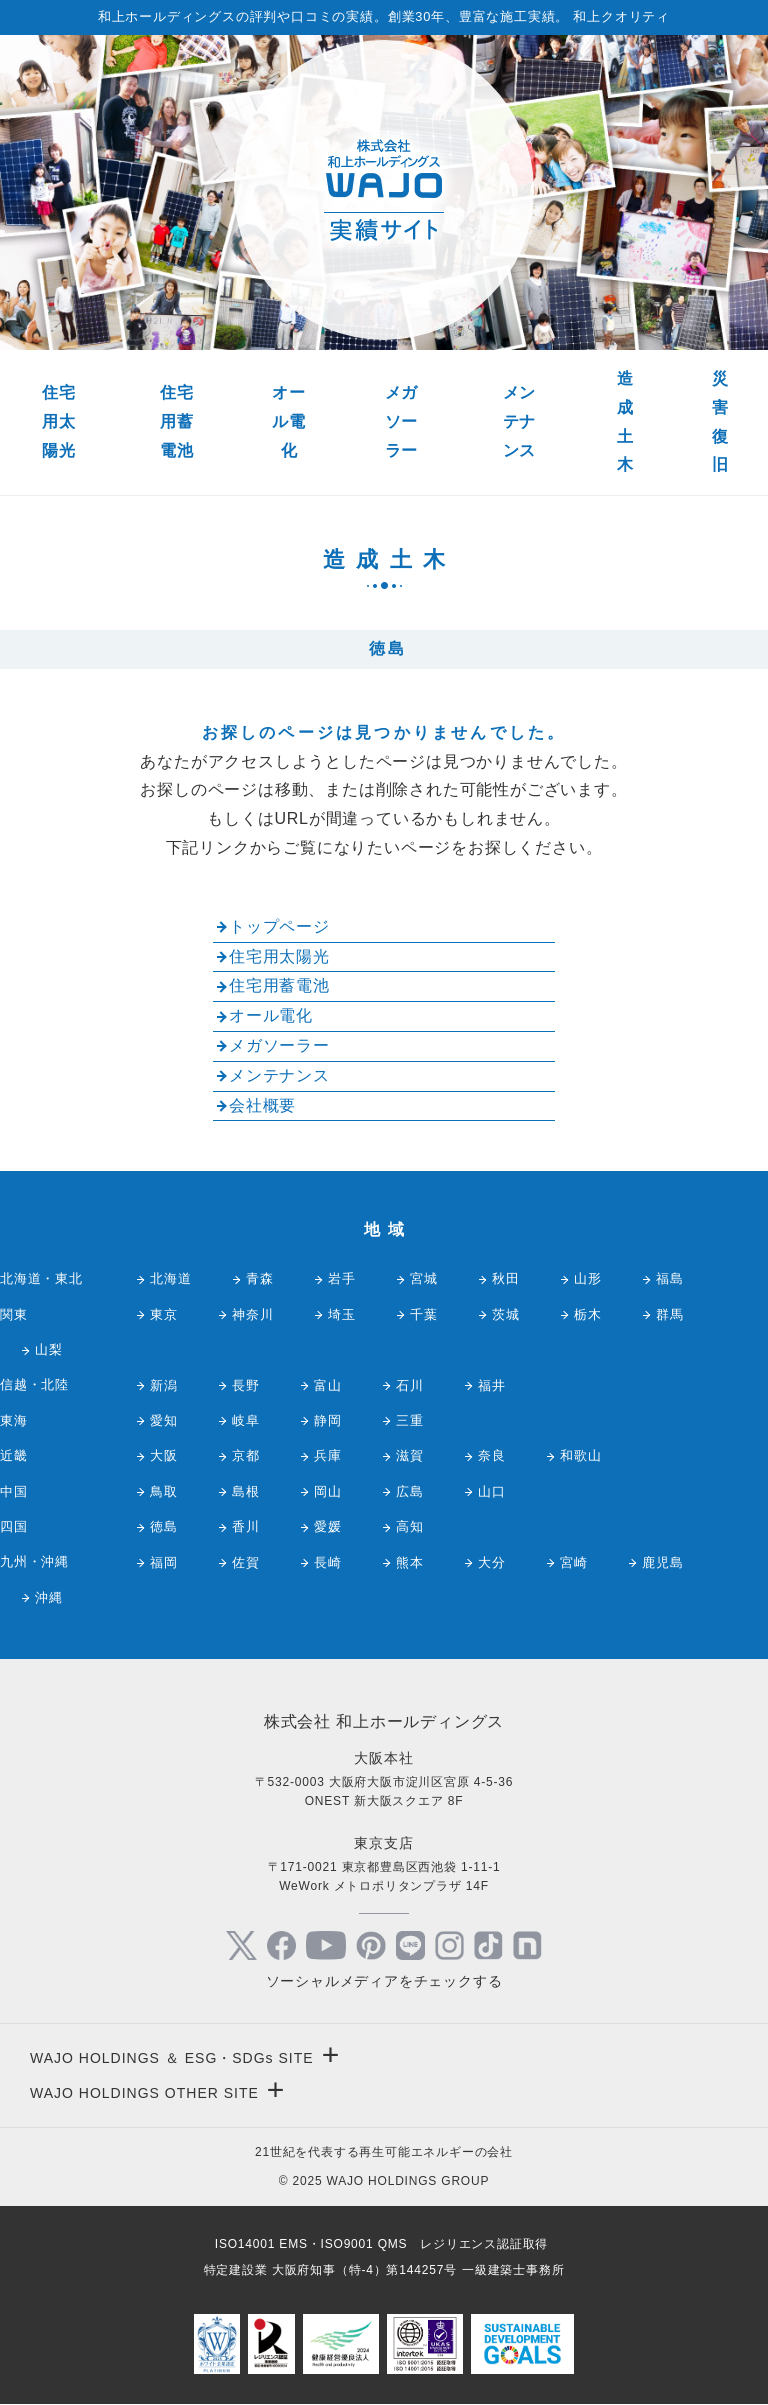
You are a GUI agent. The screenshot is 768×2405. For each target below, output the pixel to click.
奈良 (492, 1455)
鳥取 (164, 1491)
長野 (246, 1385)
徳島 (164, 1526)
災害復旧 (720, 421)
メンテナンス (520, 421)
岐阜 (246, 1420)
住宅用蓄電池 (177, 421)
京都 (246, 1455)
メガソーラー (402, 421)
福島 (670, 1278)
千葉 (424, 1314)
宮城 (424, 1278)
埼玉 (342, 1314)
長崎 (328, 1562)
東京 (164, 1314)
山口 (492, 1491)
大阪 (164, 1455)
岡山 (328, 1491)
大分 (492, 1562)
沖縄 (49, 1597)
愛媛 (328, 1526)
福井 (492, 1385)
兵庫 (328, 1455)
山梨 (49, 1349)
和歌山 (580, 1455)
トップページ (279, 926)
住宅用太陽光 (59, 421)
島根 (246, 1491)
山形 (588, 1278)
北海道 (170, 1278)
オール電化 (289, 421)
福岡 (164, 1562)
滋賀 (410, 1455)
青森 (260, 1278)
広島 (410, 1491)
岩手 (342, 1278)
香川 (246, 1526)
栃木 (588, 1314)
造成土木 (625, 421)
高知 (410, 1526)
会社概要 (262, 1105)
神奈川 (252, 1314)
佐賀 (246, 1562)
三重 (410, 1420)
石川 (410, 1385)
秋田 (506, 1278)
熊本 (410, 1562)
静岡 (328, 1420)
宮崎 (574, 1562)
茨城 (506, 1314)
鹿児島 (662, 1562)
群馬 (670, 1314)
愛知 (164, 1420)
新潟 (164, 1385)
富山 (328, 1385)
